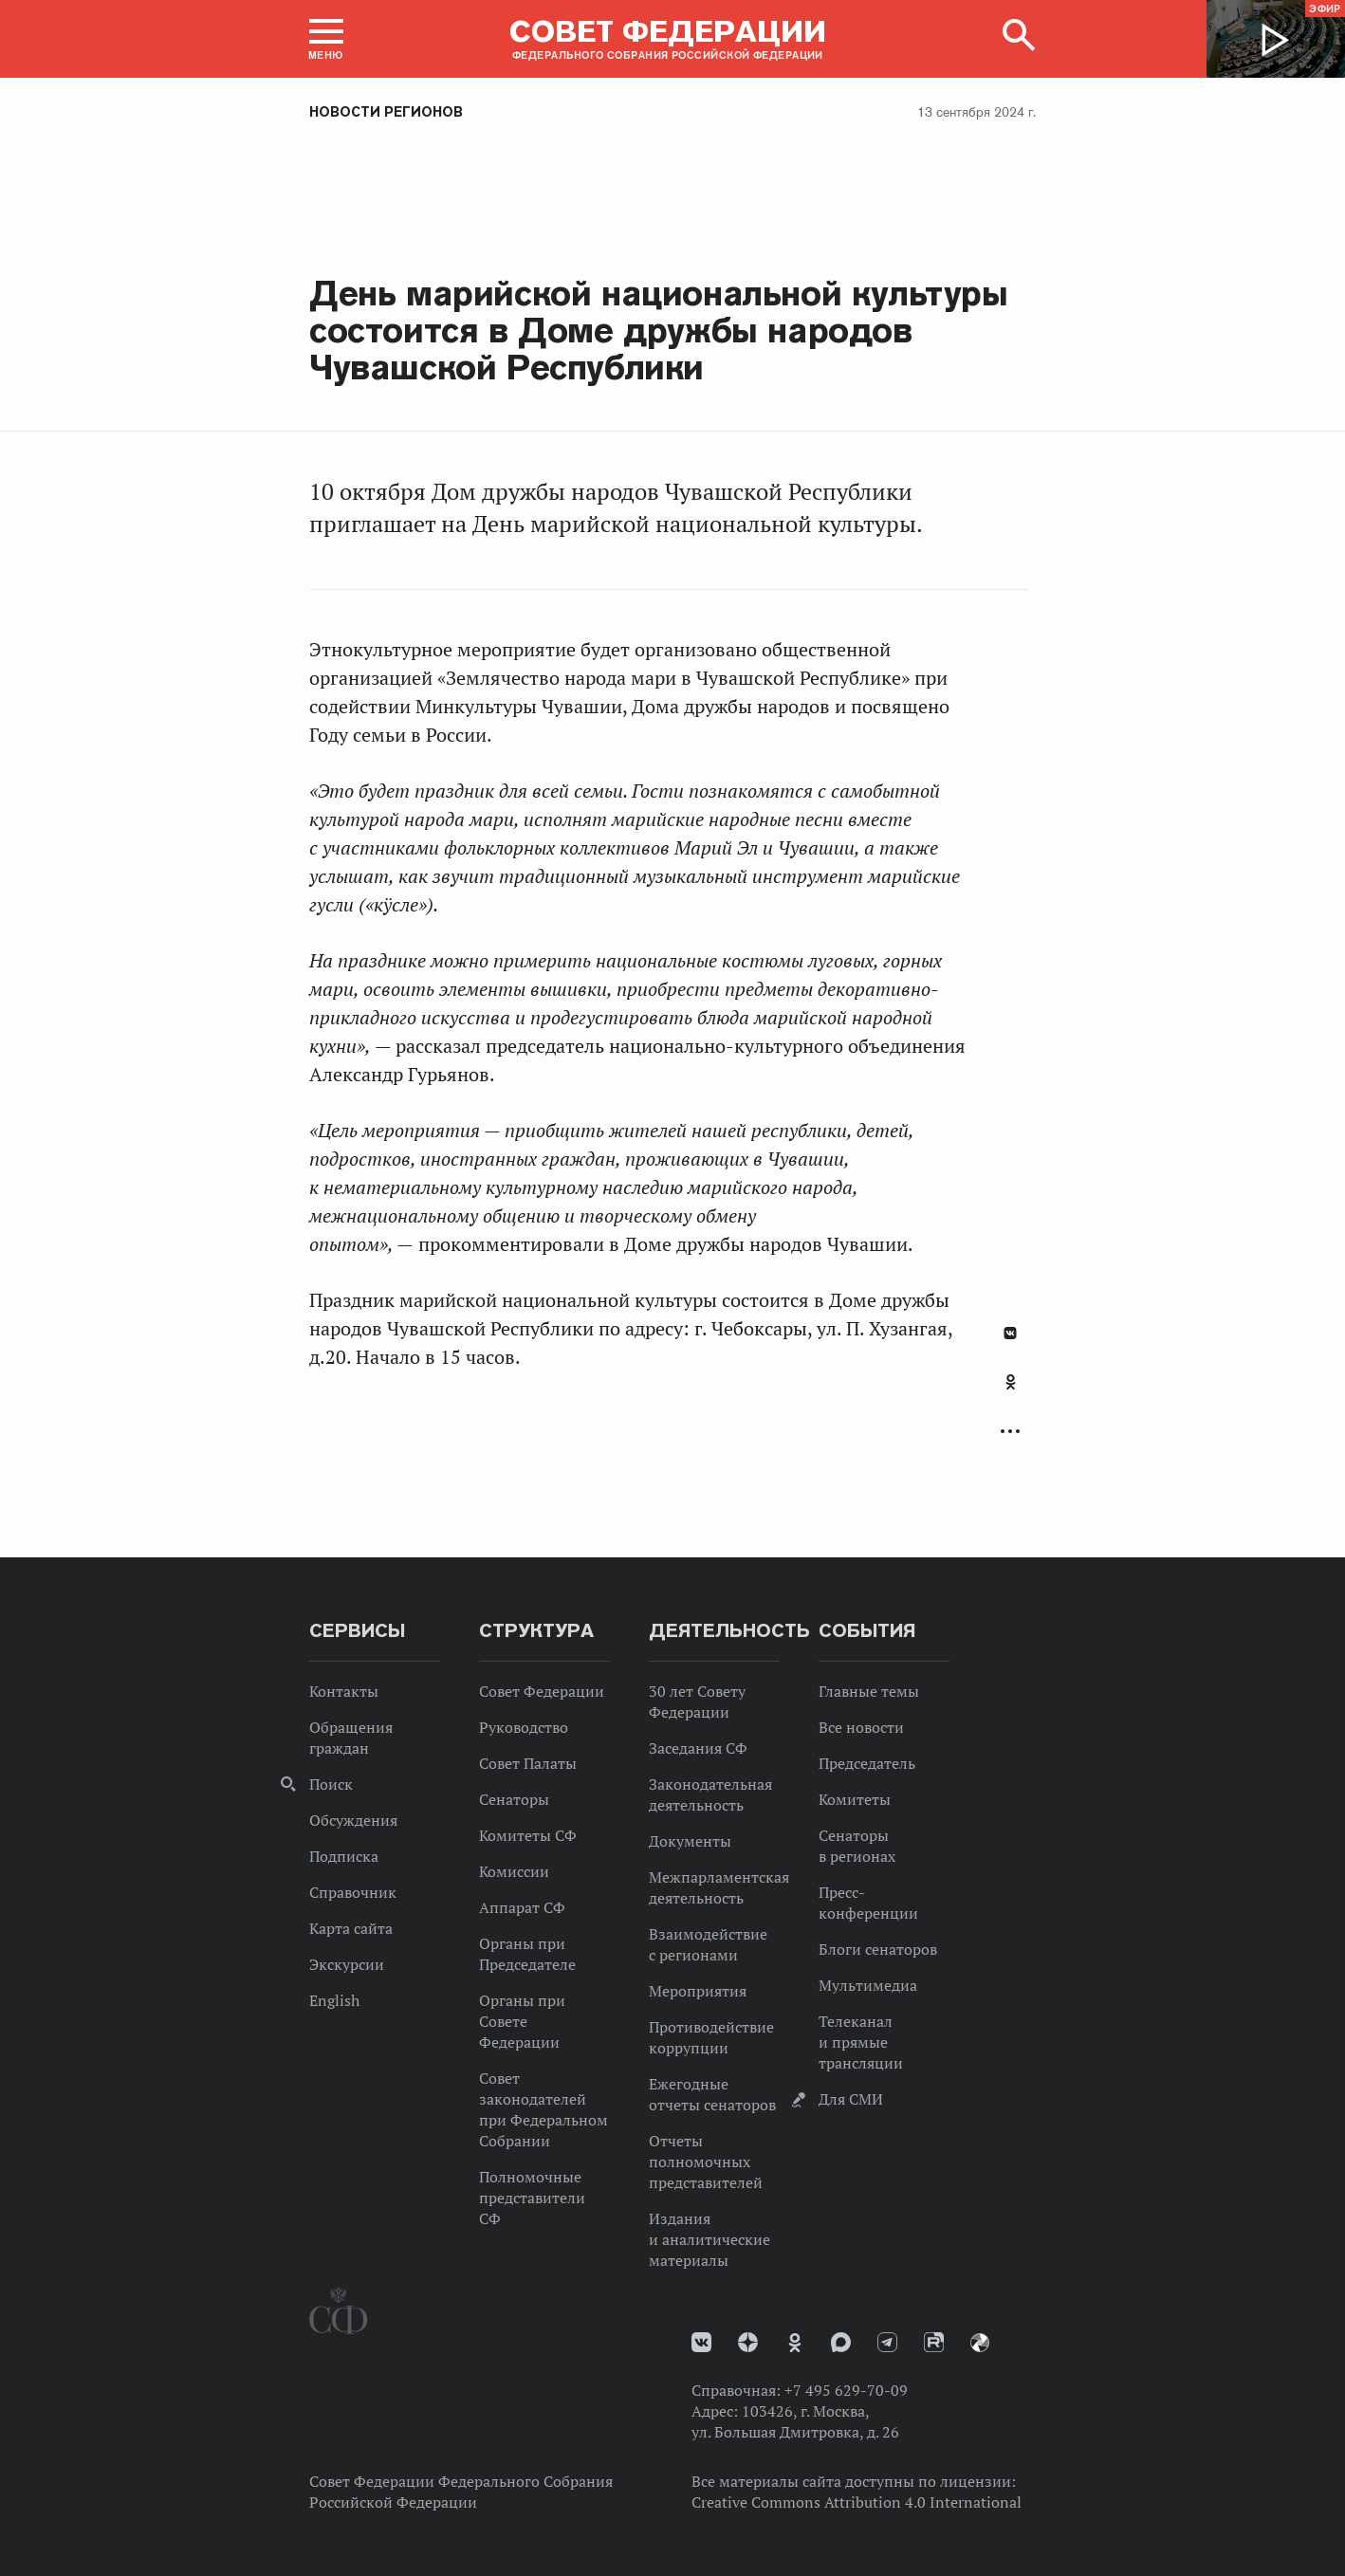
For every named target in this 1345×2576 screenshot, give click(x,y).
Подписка (343, 1856)
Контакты (343, 1691)
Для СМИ (851, 2098)
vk (701, 2342)
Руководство (523, 1727)
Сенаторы (514, 1799)
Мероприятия (697, 1990)
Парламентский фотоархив (979, 2342)
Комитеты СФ (528, 1835)
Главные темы (869, 1691)
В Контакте (1010, 1333)
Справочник (352, 1892)
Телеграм (887, 2342)
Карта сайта (351, 1928)
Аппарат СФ (522, 1907)
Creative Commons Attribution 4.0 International (856, 2502)
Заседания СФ (698, 1748)
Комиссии (514, 1871)
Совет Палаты (528, 1763)
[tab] (1010, 1392)
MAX (841, 2342)
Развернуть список (1010, 1432)
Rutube (934, 2342)
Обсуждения (353, 1820)
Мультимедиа (868, 1985)
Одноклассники (1011, 1381)
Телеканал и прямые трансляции (861, 2042)
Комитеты (855, 1799)
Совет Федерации (541, 1691)
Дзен (748, 2342)
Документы (690, 1840)
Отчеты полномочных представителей (706, 2161)
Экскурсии (346, 1964)
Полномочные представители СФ (532, 2197)
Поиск (331, 1784)
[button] (326, 39)
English (334, 2000)
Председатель (867, 1763)
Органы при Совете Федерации (522, 2021)
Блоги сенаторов (878, 1949)
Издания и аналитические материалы (709, 2239)
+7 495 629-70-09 (846, 2390)
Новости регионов (386, 111)
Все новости (861, 1727)
